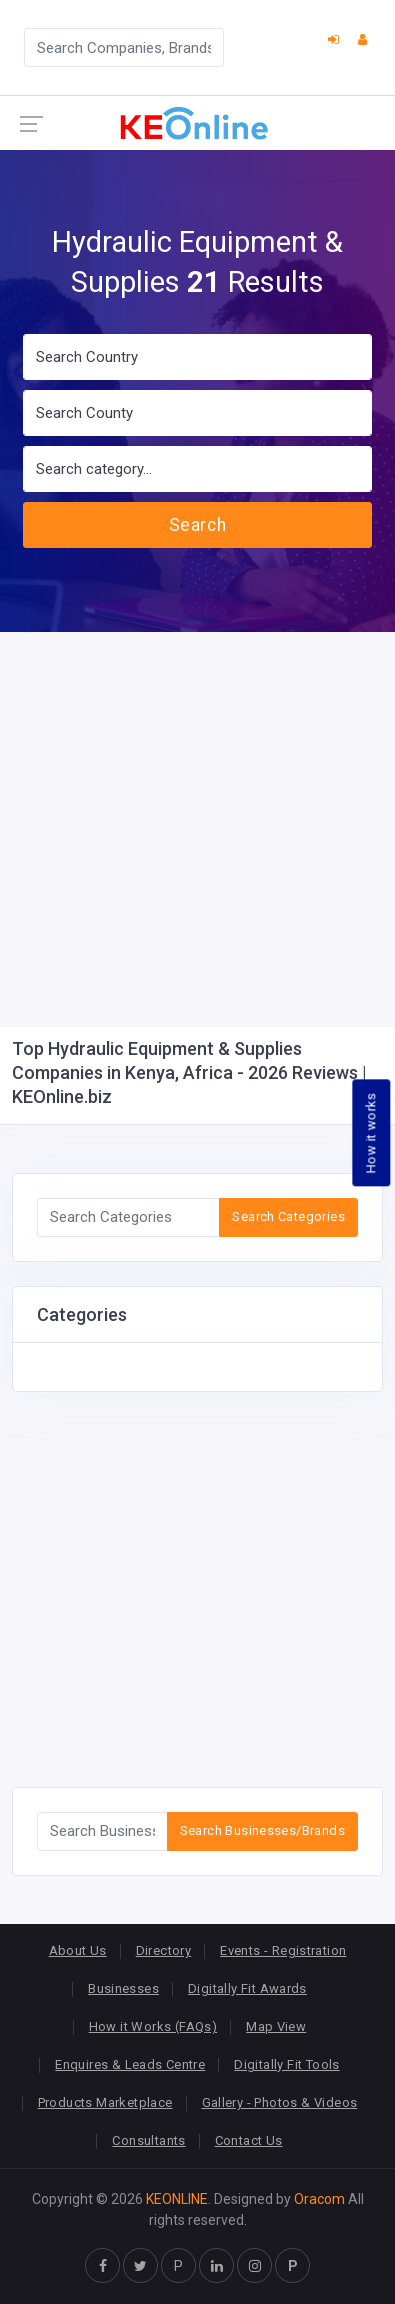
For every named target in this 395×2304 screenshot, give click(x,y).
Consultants (148, 2140)
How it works (371, 1133)
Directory (164, 1950)
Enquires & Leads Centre (130, 2064)
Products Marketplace (105, 2102)
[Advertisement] (197, 829)
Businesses (123, 1988)
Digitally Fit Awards (247, 1988)
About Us (78, 1950)
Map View (276, 2026)
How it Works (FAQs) (153, 2026)
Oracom (319, 2199)
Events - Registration (283, 1950)
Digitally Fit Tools (286, 2064)
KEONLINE (177, 2199)
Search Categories (288, 1216)
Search (197, 525)
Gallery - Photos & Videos (280, 2102)
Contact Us (249, 2140)
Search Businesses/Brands (262, 1830)
